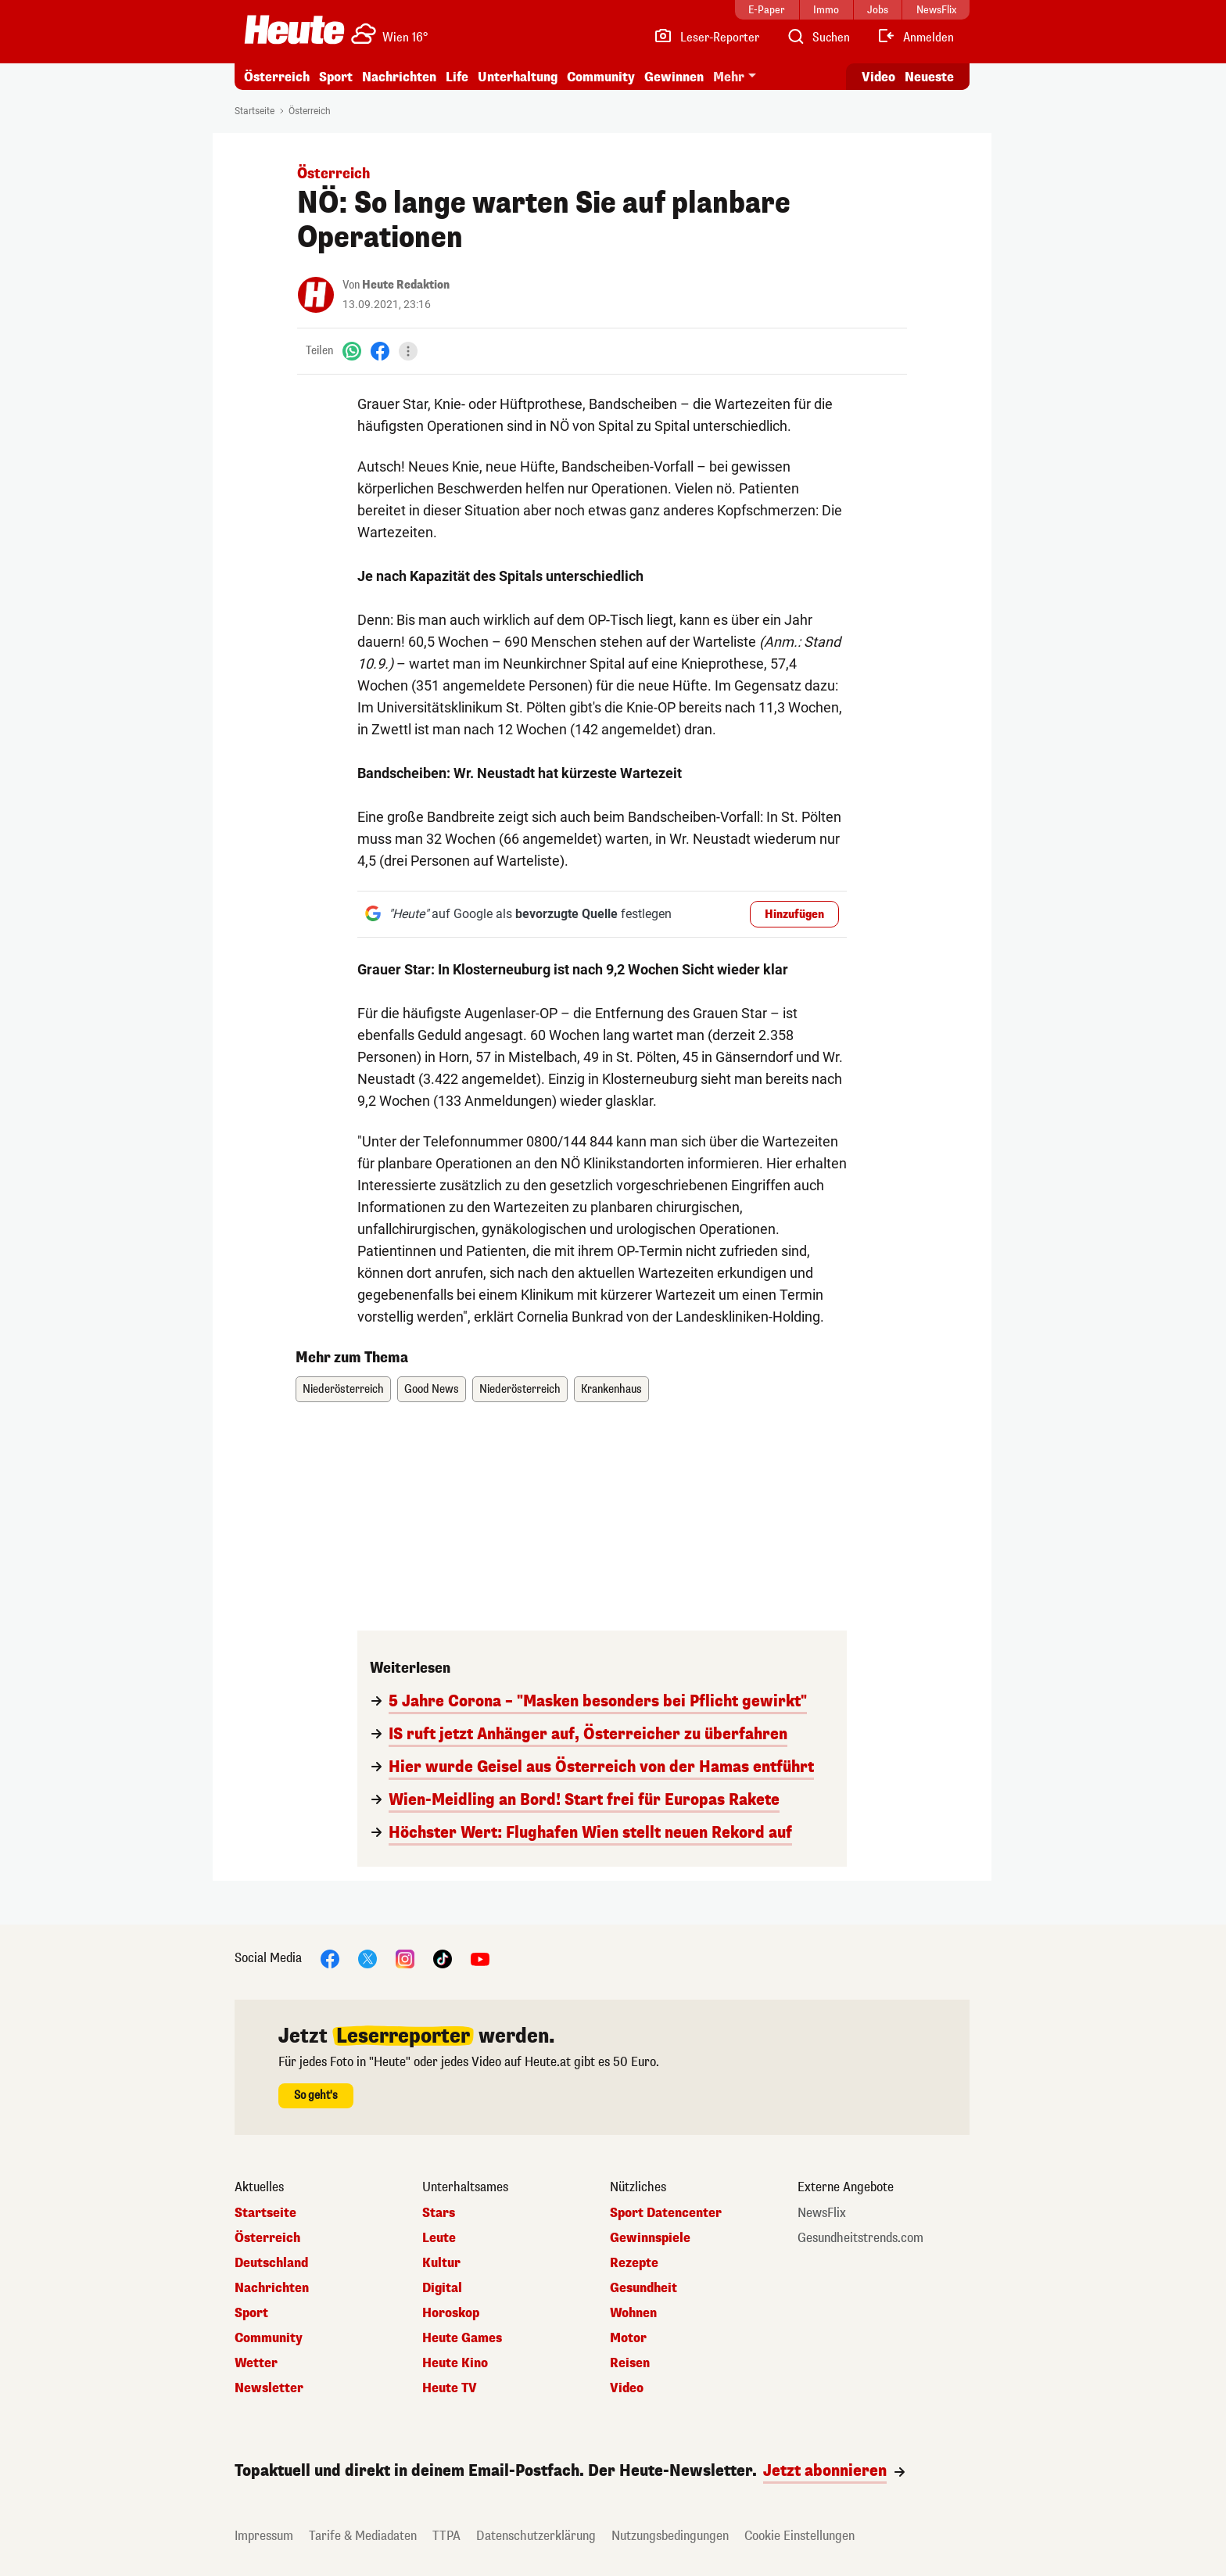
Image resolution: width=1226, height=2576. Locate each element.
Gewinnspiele (650, 2238)
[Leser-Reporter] (706, 37)
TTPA (446, 2536)
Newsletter (269, 2388)
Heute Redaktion (406, 285)
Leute (439, 2238)
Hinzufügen (794, 914)
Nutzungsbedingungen (670, 2536)
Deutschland (271, 2263)
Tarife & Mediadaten (363, 2536)
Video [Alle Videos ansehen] (878, 77)
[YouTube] (480, 1958)
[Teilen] (408, 351)
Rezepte (634, 2263)
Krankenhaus (611, 1389)
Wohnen (633, 2313)
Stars (438, 2213)
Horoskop (450, 2313)
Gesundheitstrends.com (860, 2238)
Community (601, 77)
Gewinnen (674, 77)
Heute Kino (455, 2363)
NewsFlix (822, 2213)
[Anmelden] (915, 37)
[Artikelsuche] (818, 37)
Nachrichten (399, 77)
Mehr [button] (728, 77)
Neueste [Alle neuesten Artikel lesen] (929, 77)
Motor (628, 2338)
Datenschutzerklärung (536, 2536)
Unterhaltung (517, 77)
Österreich (277, 77)
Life (457, 77)
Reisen (630, 2363)
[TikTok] (442, 1958)
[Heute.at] (294, 30)
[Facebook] (380, 350)
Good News (431, 1389)
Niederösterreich (343, 1389)
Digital (442, 2288)
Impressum (264, 2536)
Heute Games (462, 2338)
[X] (367, 1958)
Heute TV (449, 2388)
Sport (336, 77)
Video (626, 2388)
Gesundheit (643, 2288)
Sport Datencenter (666, 2213)
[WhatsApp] (351, 350)
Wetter (256, 2363)
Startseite (254, 111)
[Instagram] (405, 1958)
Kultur (441, 2263)
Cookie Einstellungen (799, 2536)
